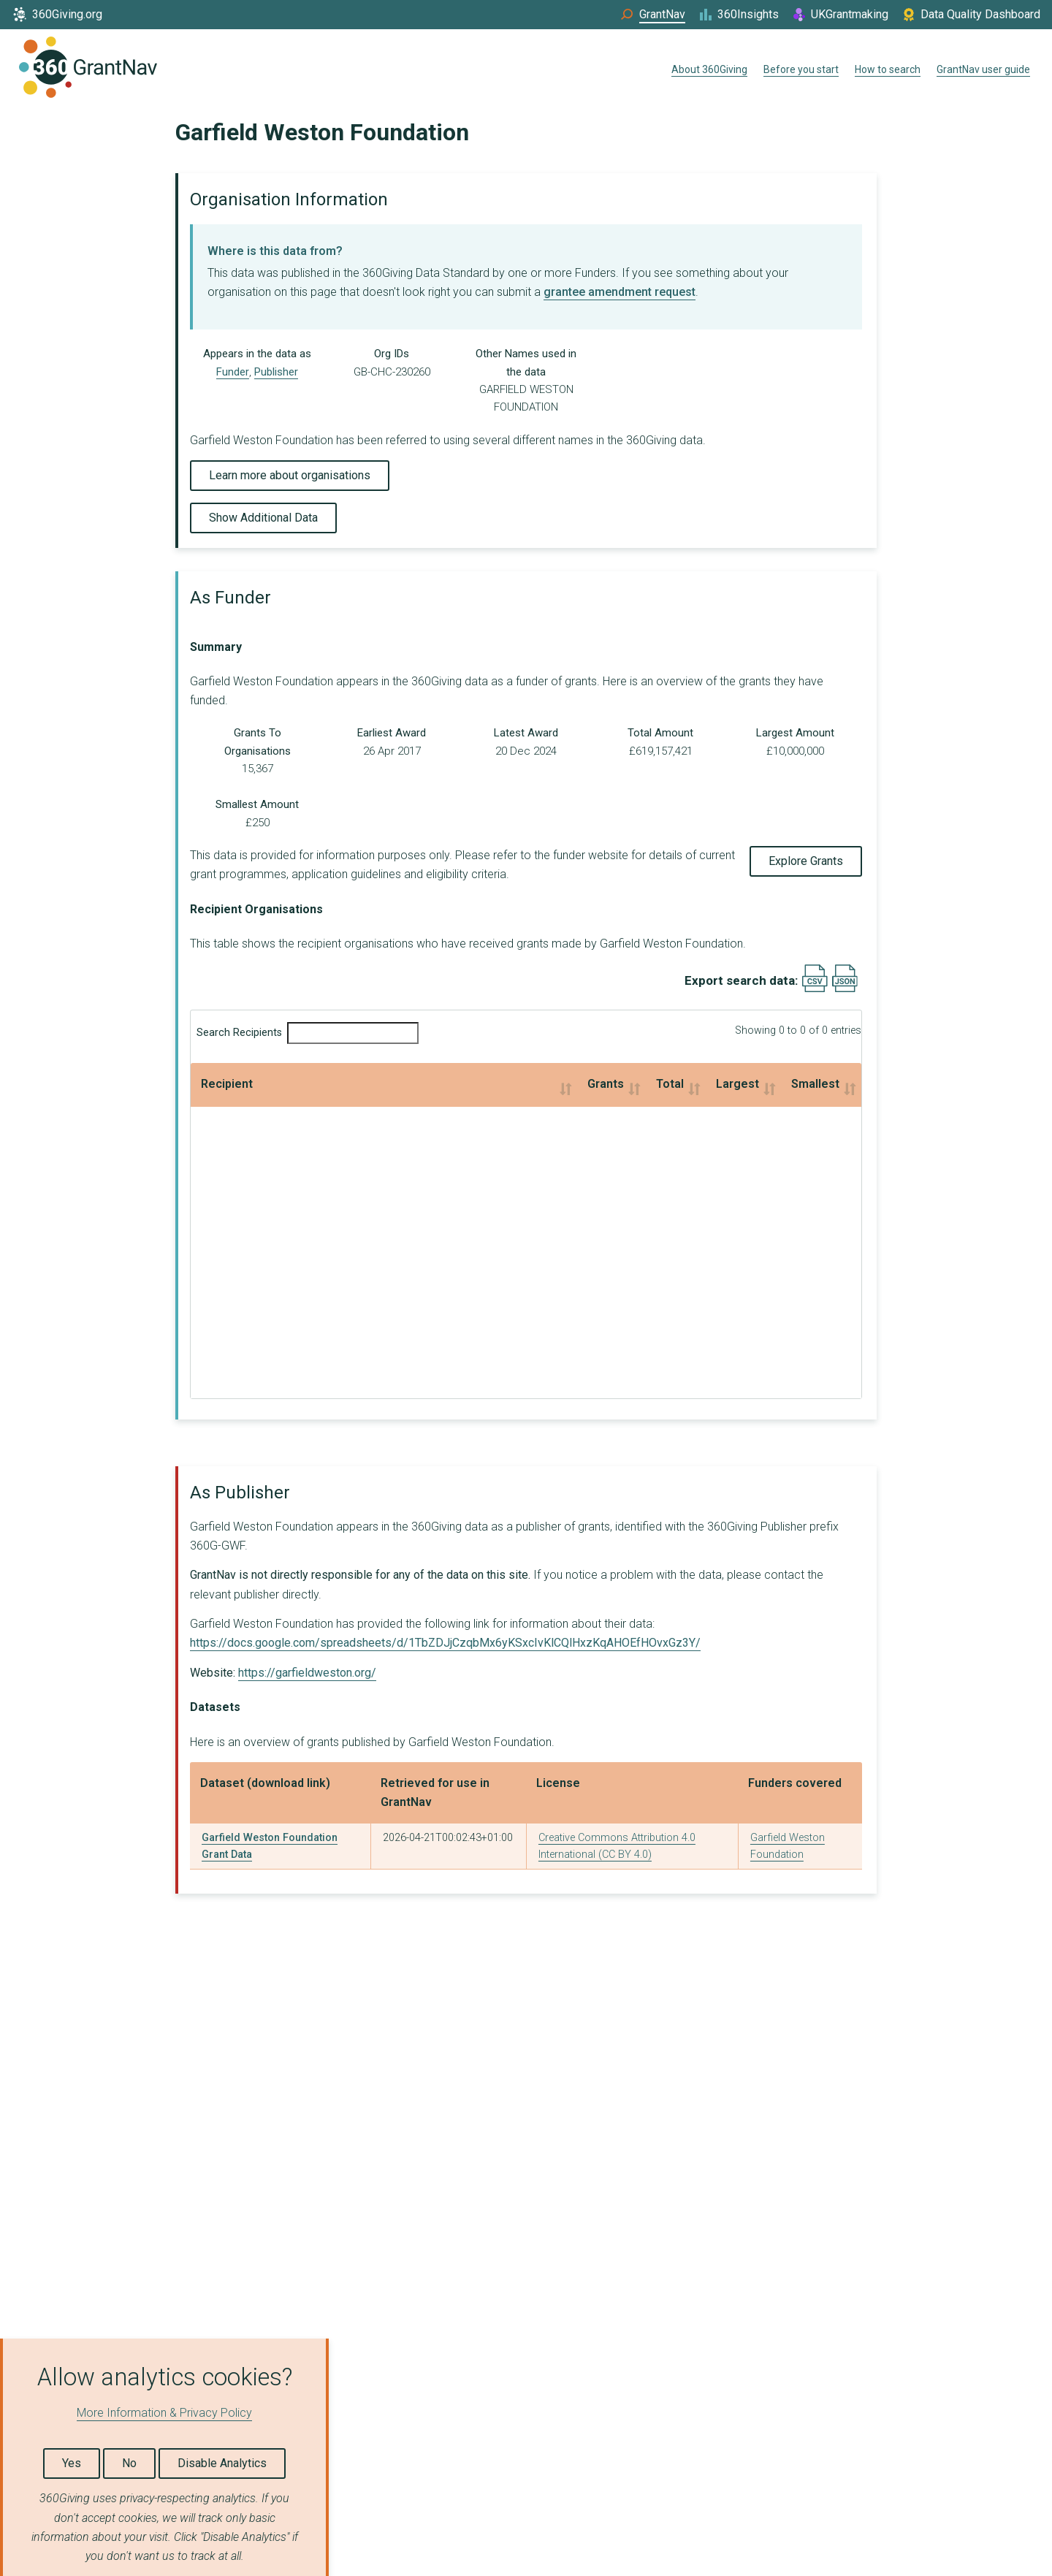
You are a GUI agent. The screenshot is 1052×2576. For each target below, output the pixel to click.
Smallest (730, 1084)
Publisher (276, 371)
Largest (572, 1084)
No (129, 2463)
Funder (232, 371)
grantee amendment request (619, 292)
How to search (887, 69)
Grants (303, 1084)
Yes (71, 2463)
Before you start (801, 69)
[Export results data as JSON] (845, 989)
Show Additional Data (263, 518)
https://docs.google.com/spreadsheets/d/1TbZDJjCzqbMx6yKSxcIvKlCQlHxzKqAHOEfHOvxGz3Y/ (445, 1643)
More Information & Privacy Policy (164, 2413)
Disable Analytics (222, 2463)
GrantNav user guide (983, 69)
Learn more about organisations (289, 475)
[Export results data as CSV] (815, 989)
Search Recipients (308, 1032)
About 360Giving (709, 69)
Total (440, 1084)
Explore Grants (806, 861)
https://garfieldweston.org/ (307, 1673)
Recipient (227, 1084)
